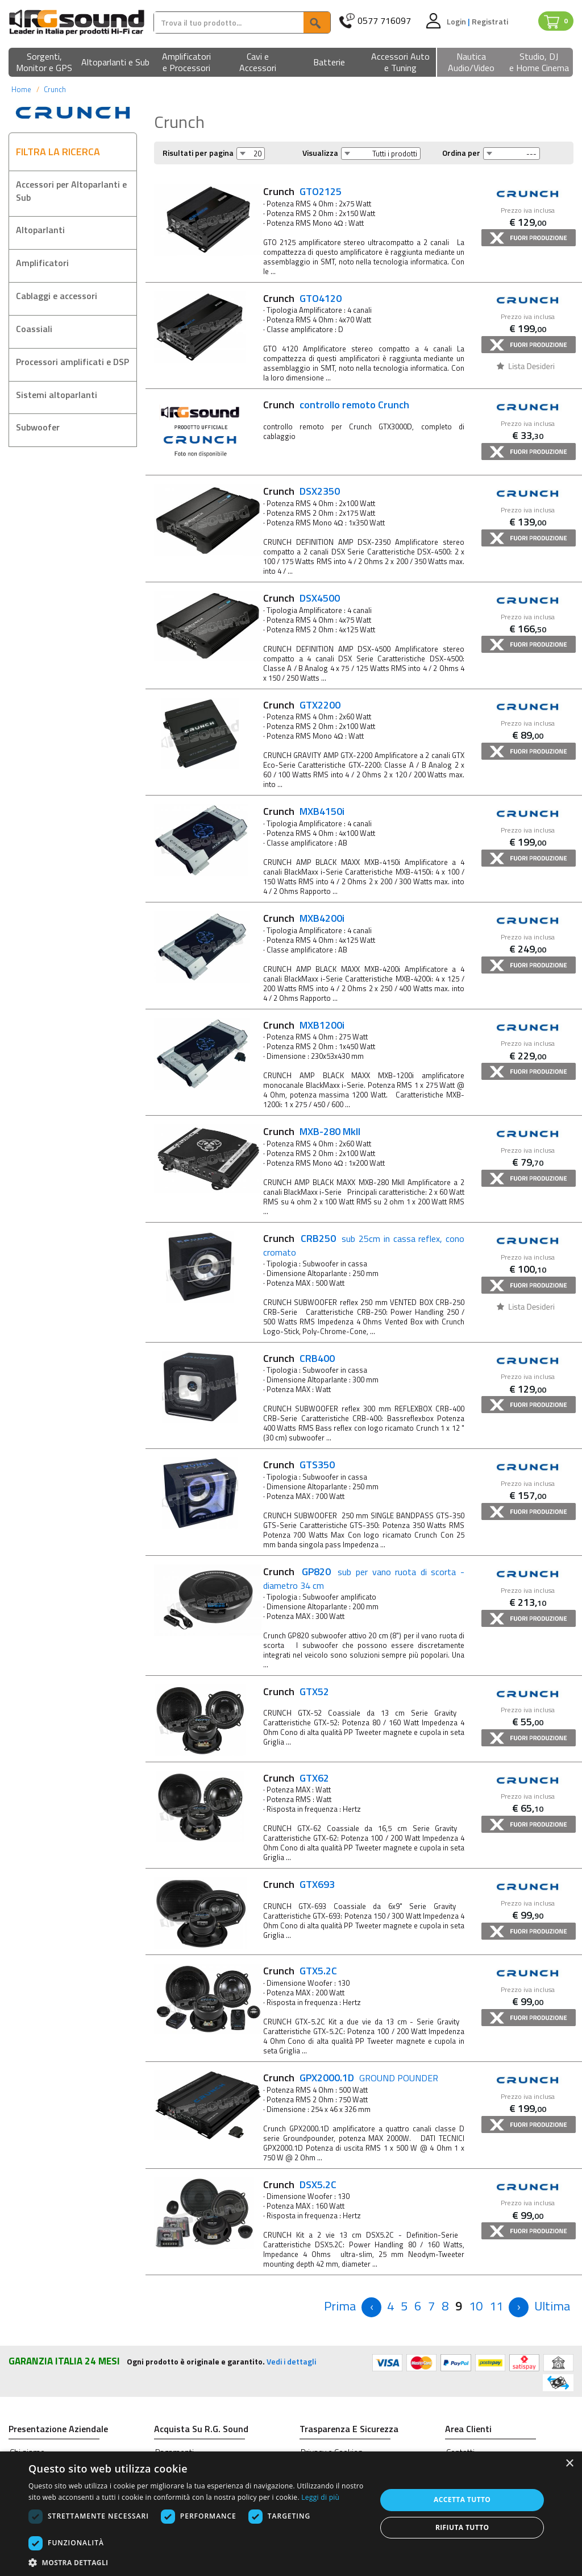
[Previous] (340, 2306)
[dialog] (291, 2513)
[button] (44, 63)
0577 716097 (384, 20)
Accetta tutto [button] (462, 2499)
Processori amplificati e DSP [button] (72, 361)
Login (457, 21)
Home (21, 89)
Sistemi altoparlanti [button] (56, 394)
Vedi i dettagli (291, 2361)
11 (496, 2306)
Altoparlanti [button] (40, 230)
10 (476, 2306)
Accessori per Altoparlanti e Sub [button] (71, 190)
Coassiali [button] (34, 329)
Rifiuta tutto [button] (462, 2527)
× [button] (569, 2463)
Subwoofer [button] (38, 427)
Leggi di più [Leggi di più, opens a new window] (320, 2497)
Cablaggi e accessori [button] (56, 296)
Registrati (490, 21)
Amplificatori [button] (42, 263)
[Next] (519, 2307)
